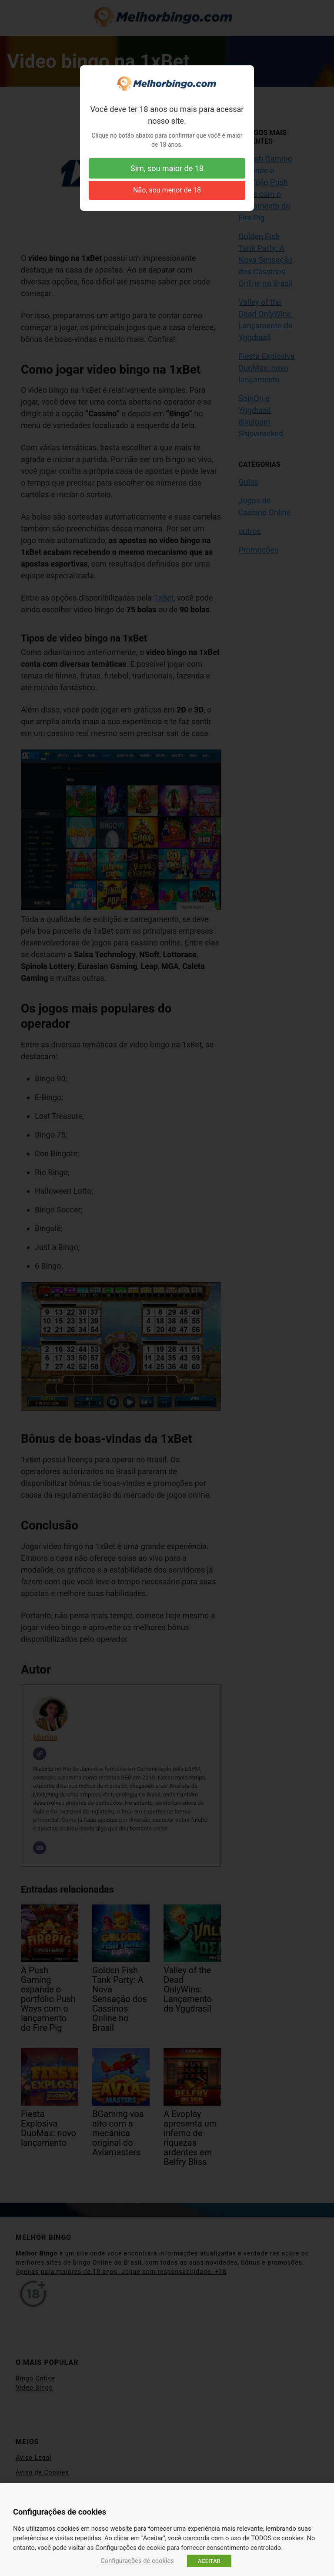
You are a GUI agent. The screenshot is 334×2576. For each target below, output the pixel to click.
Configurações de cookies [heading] (59, 2511)
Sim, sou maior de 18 (167, 168)
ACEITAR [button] (209, 2561)
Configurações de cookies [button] (137, 2561)
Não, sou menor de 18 (167, 190)
